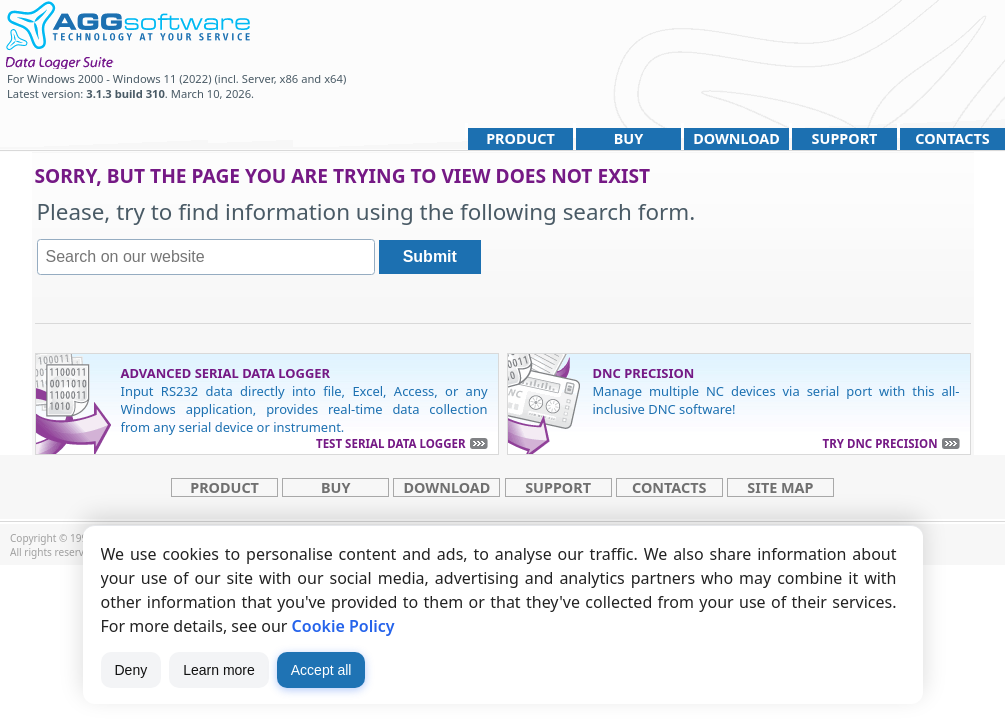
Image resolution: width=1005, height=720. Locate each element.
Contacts (952, 138)
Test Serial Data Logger (390, 443)
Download (736, 138)
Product (520, 138)
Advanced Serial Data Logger (226, 373)
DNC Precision (644, 373)
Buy (628, 138)
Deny (131, 670)
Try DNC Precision (880, 443)
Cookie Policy (343, 626)
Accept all (321, 670)
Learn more (219, 670)
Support (845, 138)
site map (780, 487)
